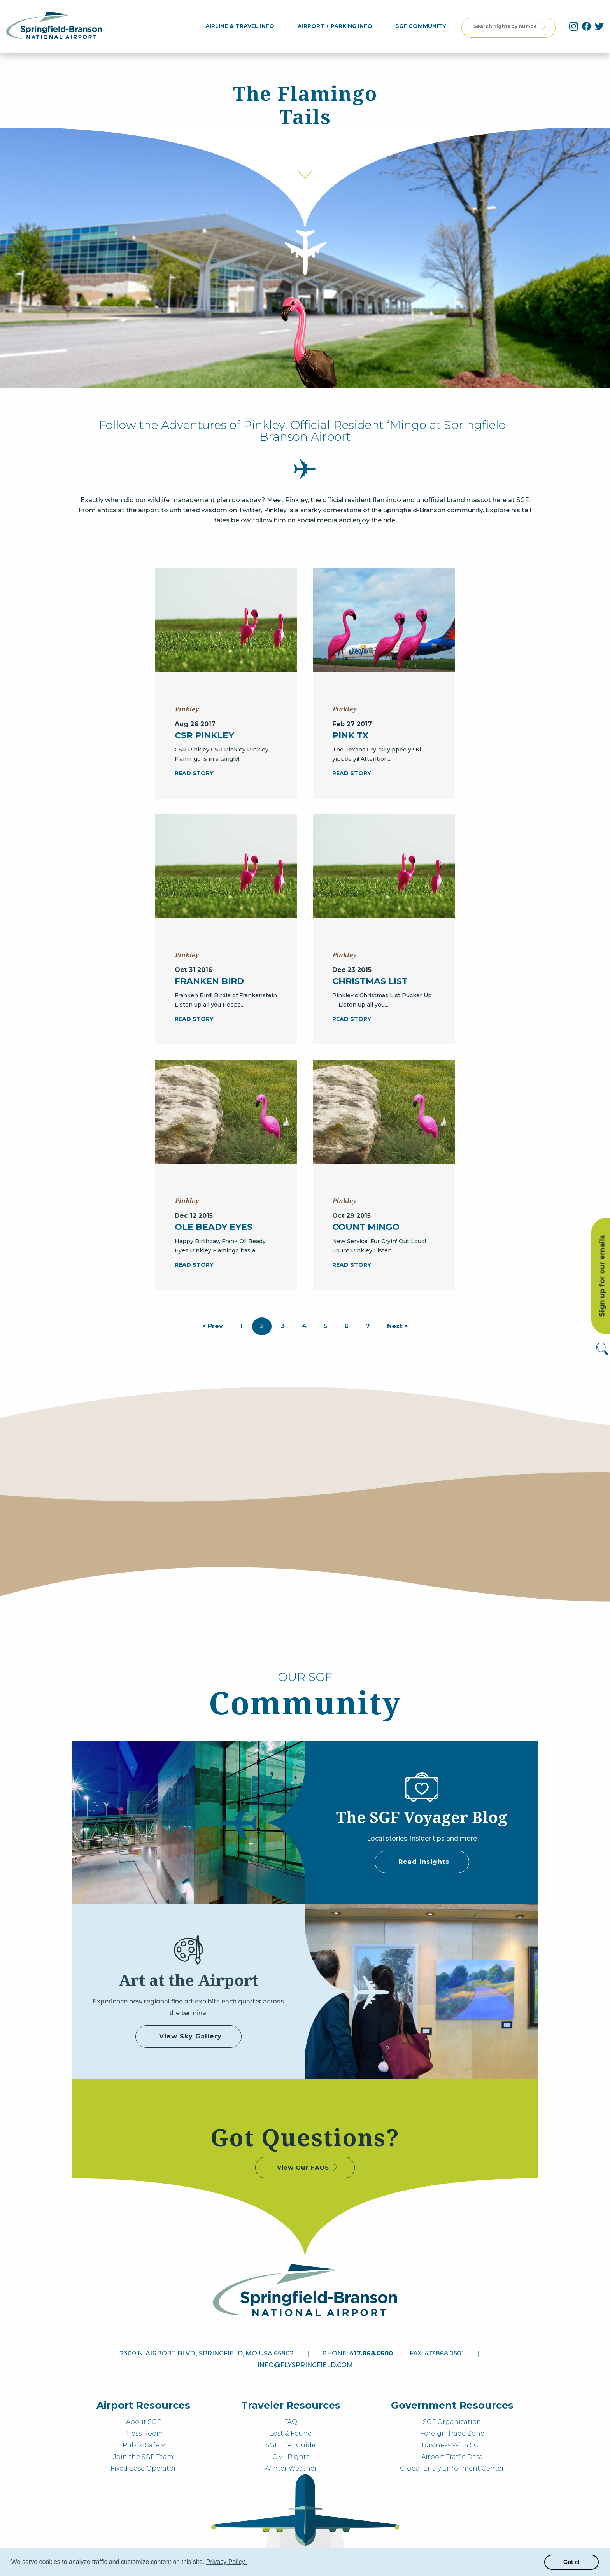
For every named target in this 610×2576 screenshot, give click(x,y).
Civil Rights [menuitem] (290, 2456)
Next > (397, 1326)
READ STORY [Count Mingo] (351, 1264)
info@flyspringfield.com (305, 2365)
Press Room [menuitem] (143, 2433)
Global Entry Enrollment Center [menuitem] (452, 2468)
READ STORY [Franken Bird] (194, 1019)
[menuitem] (243, 26)
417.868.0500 (371, 2353)
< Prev (212, 1326)
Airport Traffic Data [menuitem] (452, 2456)
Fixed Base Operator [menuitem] (143, 2468)
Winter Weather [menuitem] (290, 2468)
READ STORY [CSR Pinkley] (194, 773)
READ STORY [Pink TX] (351, 773)
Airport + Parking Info (339, 26)
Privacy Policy (226, 2561)
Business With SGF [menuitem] (452, 2445)
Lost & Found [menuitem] (290, 2433)
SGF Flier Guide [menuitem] (291, 2445)
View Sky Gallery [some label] (190, 2036)
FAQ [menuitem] (290, 2421)
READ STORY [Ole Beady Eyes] (194, 1264)
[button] (248, 2563)
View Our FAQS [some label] (308, 2167)
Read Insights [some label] (423, 1861)
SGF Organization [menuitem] (452, 2421)
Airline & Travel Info (243, 26)
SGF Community (424, 26)
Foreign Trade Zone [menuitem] (452, 2433)
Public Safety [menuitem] (144, 2445)
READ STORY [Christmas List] (351, 1019)
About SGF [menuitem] (143, 2421)
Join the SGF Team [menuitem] (143, 2456)
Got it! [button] (571, 2562)
